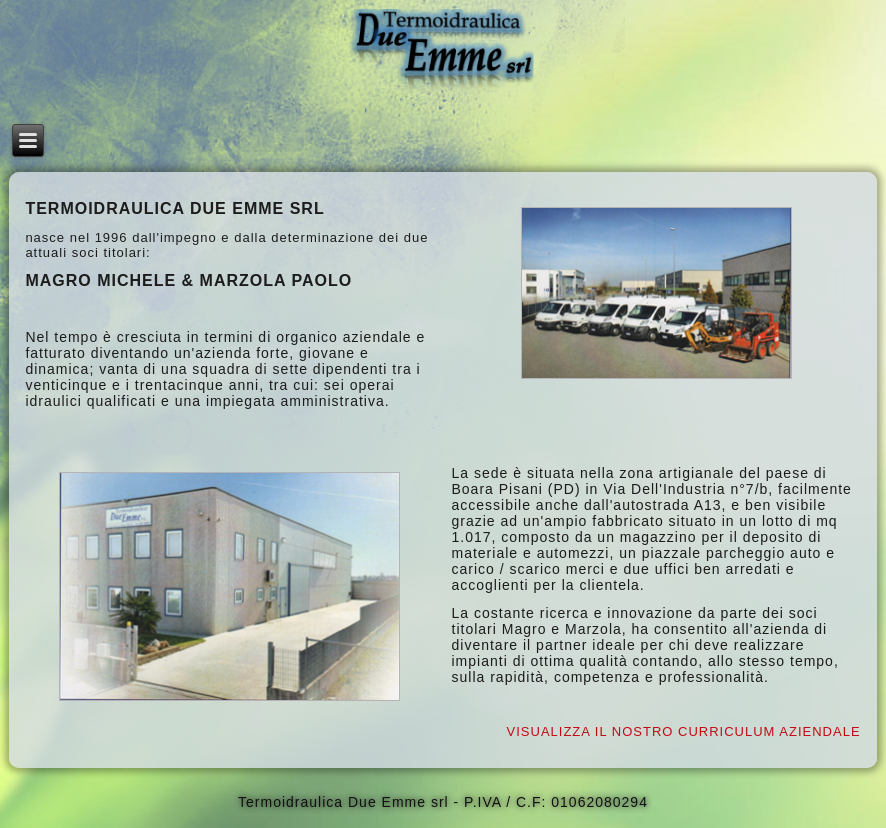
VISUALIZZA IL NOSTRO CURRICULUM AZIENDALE (684, 731)
